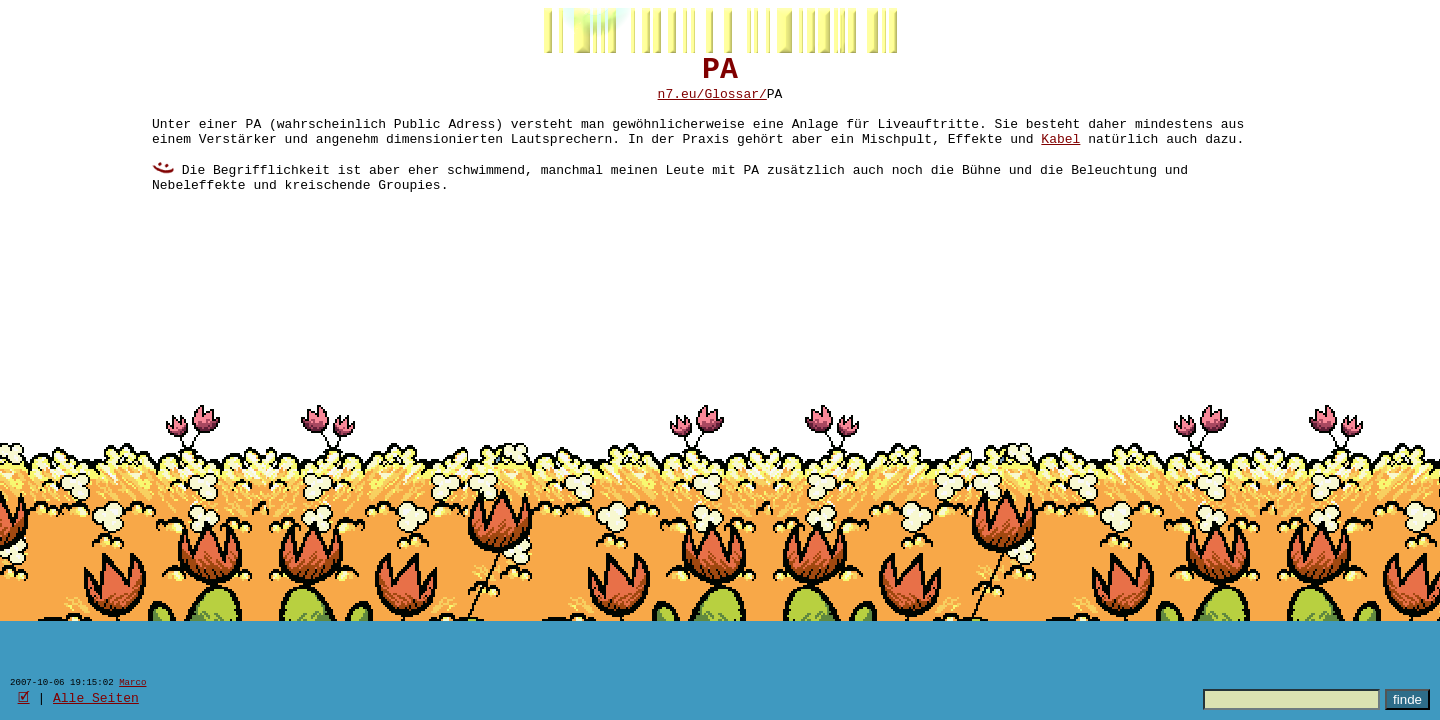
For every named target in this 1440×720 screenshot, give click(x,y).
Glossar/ (735, 103)
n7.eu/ (681, 103)
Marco (132, 681)
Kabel (1060, 157)
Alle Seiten (96, 697)
